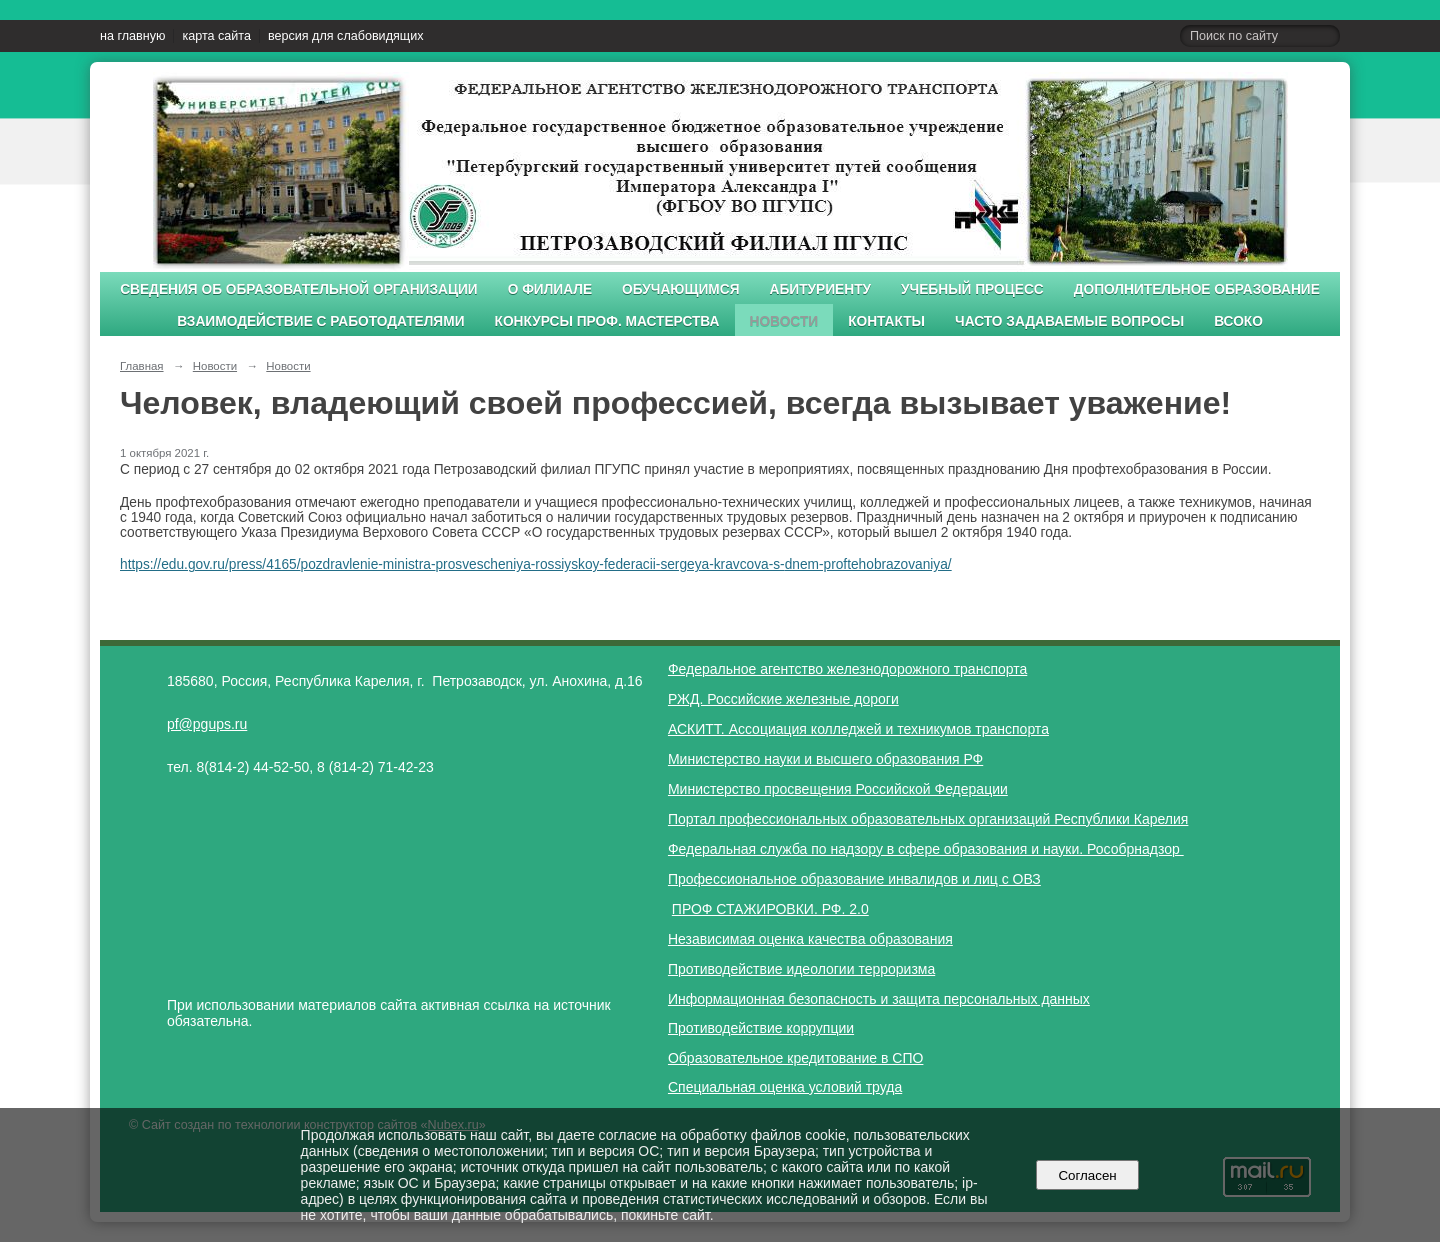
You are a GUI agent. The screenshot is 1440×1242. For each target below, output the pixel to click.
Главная (142, 366)
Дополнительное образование (1197, 289)
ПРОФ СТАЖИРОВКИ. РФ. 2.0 (770, 909)
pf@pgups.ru (207, 724)
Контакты (886, 321)
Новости (784, 321)
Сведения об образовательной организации (299, 289)
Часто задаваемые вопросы (1069, 321)
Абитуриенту (821, 289)
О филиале (550, 289)
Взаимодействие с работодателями (320, 321)
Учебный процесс (972, 289)
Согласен (1087, 1175)
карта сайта (216, 36)
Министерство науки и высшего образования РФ (825, 759)
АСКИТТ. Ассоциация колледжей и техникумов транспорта (858, 729)
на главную (132, 36)
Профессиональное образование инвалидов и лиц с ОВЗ (854, 879)
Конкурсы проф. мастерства (607, 321)
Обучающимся (680, 289)
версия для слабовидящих (345, 36)
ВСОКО (1238, 321)
